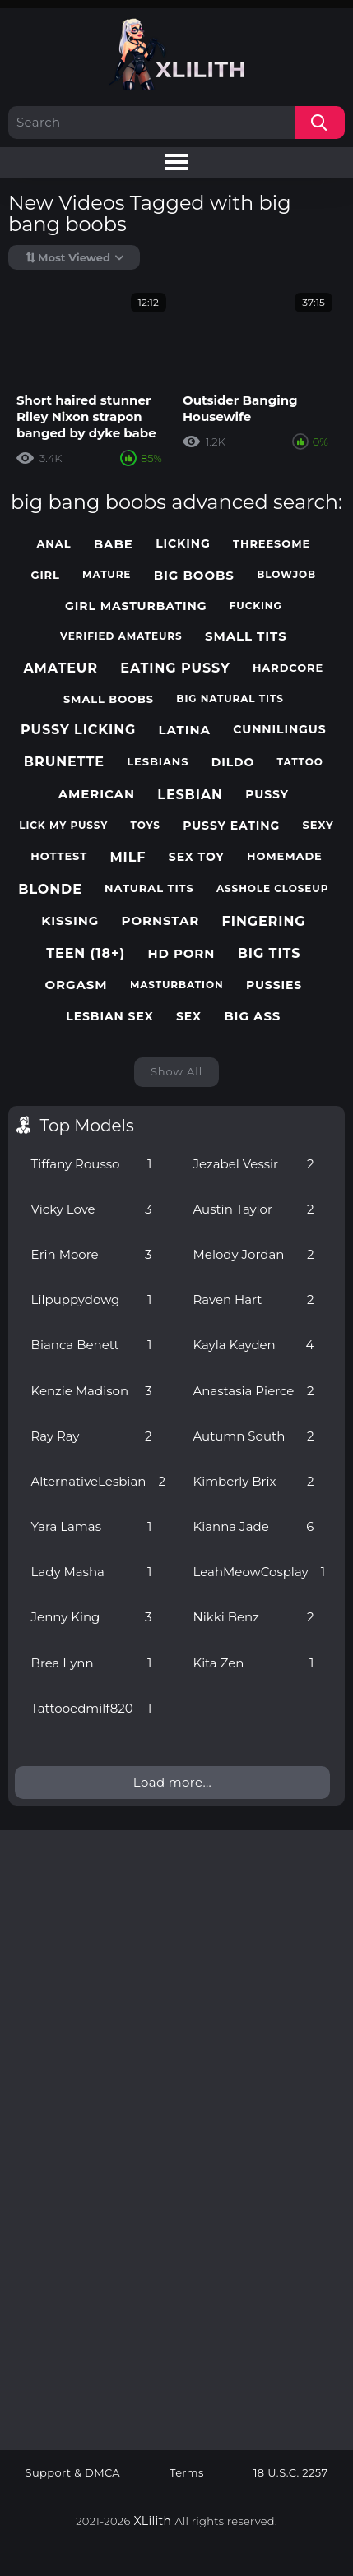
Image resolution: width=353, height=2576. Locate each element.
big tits (269, 953)
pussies (274, 985)
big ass (252, 1016)
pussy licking (78, 730)
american (96, 794)
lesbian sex (109, 1017)
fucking (256, 606)
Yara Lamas (91, 1526)
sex (189, 1017)
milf (127, 857)
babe (113, 544)
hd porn (181, 953)
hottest (58, 856)
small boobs (108, 699)
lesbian (190, 794)
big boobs (194, 575)
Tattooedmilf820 (91, 1708)
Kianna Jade (253, 1526)
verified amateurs (121, 636)
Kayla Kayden (253, 1345)
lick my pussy (63, 825)
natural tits (149, 888)
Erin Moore (91, 1254)
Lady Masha (91, 1571)
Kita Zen (253, 1663)
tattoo (300, 762)
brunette (64, 762)
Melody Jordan (253, 1254)
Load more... (172, 1782)
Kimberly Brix (253, 1481)
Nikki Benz (253, 1617)
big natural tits (229, 699)
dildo (233, 763)
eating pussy (175, 668)
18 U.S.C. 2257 (290, 2473)
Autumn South (253, 1436)
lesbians (157, 762)
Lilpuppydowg (91, 1299)
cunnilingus (279, 730)
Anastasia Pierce (253, 1391)
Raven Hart (253, 1299)
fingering (264, 921)
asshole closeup (272, 889)
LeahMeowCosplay (259, 1571)
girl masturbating (136, 606)
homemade (285, 856)
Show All (176, 1071)
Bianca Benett (91, 1345)
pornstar (161, 920)
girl (44, 575)
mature (106, 574)
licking (183, 544)
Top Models (87, 1125)
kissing (70, 920)
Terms (187, 2473)
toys (145, 825)
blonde (50, 889)
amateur (60, 668)
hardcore (288, 668)
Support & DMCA (73, 2473)
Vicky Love (91, 1209)
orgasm (76, 985)
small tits (246, 636)
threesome (271, 544)
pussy (267, 795)
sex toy (197, 857)
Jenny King (91, 1617)
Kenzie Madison (91, 1391)
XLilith (153, 2521)
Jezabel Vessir (253, 1164)
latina (185, 730)
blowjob (286, 574)
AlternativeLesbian (98, 1481)
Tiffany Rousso (91, 1164)
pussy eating (231, 826)
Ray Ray (91, 1436)
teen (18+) (85, 953)
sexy (318, 825)
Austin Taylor (253, 1209)
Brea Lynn (91, 1663)
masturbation (177, 985)
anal (54, 544)
